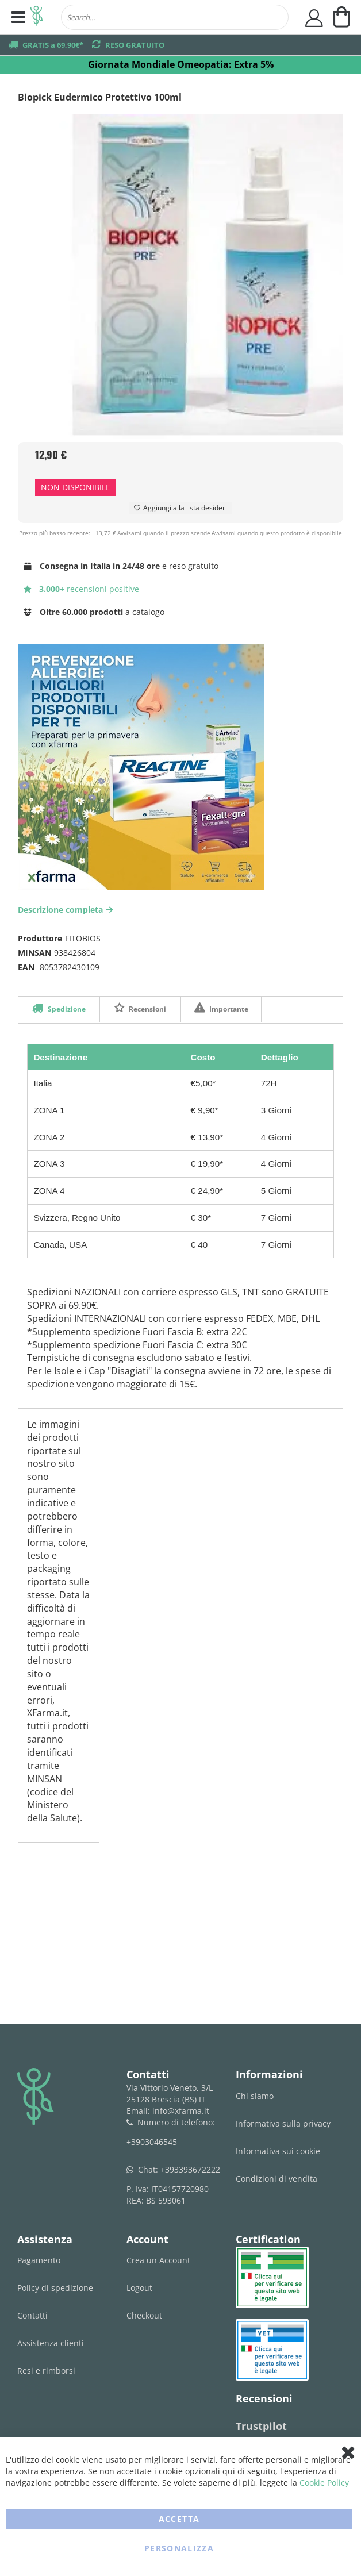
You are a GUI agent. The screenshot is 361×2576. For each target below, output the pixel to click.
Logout (139, 2287)
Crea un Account (158, 2260)
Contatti (32, 2315)
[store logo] (36, 17)
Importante (228, 1009)
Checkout (144, 2315)
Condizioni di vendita (276, 2178)
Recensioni (146, 1009)
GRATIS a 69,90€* (52, 45)
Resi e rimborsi (46, 2370)
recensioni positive (81, 588)
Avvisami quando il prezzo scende (163, 533)
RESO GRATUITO (134, 45)
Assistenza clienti (50, 2342)
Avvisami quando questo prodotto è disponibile (277, 533)
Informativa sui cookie (278, 2151)
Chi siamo (255, 2095)
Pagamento (38, 2260)
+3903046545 (151, 2141)
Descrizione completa (67, 909)
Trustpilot (261, 2426)
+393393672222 (190, 2169)
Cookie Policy (324, 2482)
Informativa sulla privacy (283, 2123)
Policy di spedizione (55, 2287)
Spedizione (66, 1009)
